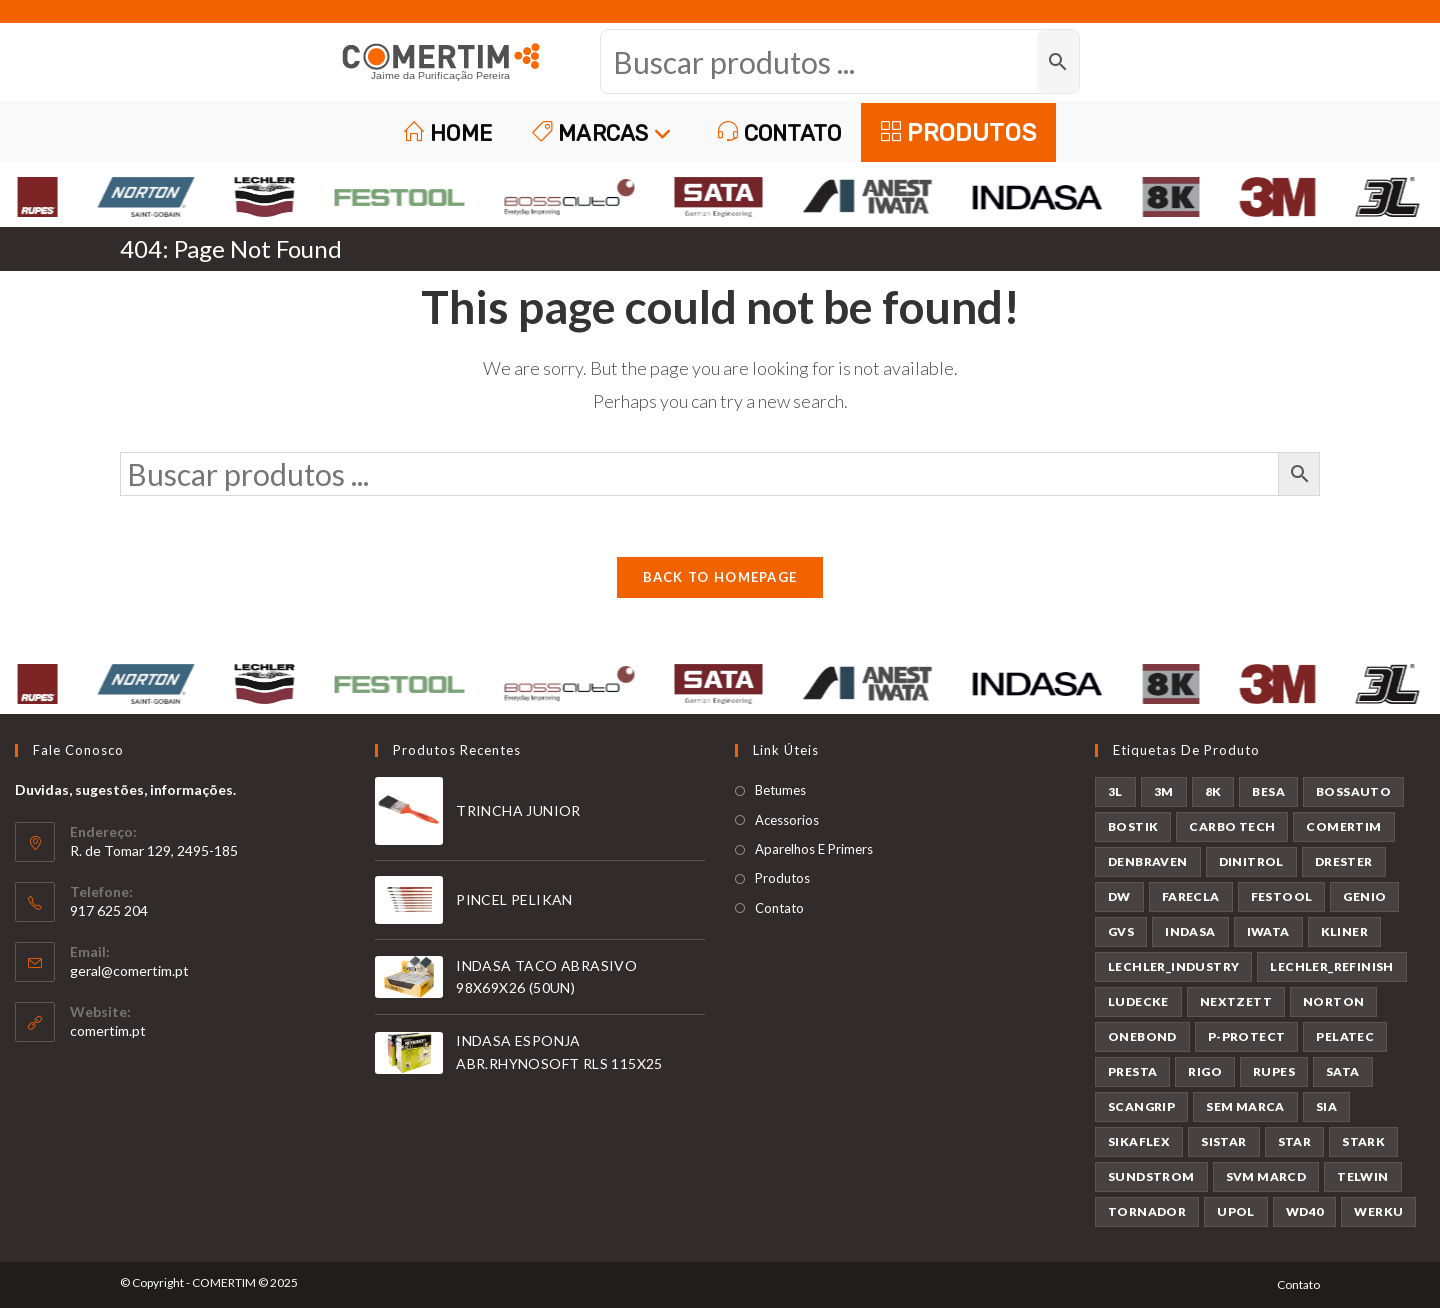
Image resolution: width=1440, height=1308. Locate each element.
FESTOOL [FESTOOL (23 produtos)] (1282, 896)
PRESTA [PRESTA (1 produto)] (1132, 1071)
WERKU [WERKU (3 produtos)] (1378, 1211)
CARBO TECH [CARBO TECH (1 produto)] (1232, 826)
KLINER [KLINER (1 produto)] (1344, 931)
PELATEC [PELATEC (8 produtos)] (1345, 1036)
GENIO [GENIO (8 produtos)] (1364, 896)
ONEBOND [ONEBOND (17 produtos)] (1142, 1036)
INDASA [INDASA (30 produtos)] (1190, 931)
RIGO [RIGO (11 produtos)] (1205, 1071)
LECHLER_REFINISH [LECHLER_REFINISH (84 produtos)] (1331, 966)
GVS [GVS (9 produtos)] (1121, 931)
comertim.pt (108, 1030)
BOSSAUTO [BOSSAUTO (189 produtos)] (1353, 791)
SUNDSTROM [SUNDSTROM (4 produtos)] (1151, 1176)
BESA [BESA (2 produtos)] (1268, 791)
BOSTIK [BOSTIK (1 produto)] (1133, 826)
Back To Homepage (720, 577)
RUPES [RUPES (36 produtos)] (1274, 1071)
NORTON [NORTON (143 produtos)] (1333, 1001)
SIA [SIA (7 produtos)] (1326, 1106)
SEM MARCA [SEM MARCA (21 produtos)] (1245, 1106)
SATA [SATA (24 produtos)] (1343, 1071)
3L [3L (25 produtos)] (1115, 791)
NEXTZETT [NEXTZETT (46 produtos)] (1236, 1001)
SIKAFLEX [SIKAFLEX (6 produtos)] (1139, 1141)
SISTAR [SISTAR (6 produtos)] (1223, 1141)
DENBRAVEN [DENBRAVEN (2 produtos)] (1148, 861)
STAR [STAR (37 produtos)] (1295, 1141)
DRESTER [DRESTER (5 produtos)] (1344, 861)
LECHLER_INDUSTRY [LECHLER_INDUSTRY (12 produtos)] (1173, 966)
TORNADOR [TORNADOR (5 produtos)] (1147, 1211)
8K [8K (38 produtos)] (1213, 791)
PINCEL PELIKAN (514, 899)
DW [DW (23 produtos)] (1119, 896)
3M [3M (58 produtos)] (1164, 791)
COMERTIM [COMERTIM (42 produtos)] (1343, 826)
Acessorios (787, 820)
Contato (779, 908)
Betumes (780, 790)
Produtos (782, 878)
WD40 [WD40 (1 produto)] (1305, 1211)
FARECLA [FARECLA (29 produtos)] (1191, 896)
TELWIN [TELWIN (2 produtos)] (1362, 1176)
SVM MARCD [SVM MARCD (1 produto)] (1266, 1176)
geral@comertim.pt (129, 970)
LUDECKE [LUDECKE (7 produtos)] (1138, 1001)
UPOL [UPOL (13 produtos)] (1236, 1211)
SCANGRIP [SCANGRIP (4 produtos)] (1141, 1106)
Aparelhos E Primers (814, 849)
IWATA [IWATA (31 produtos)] (1268, 931)
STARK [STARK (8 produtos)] (1363, 1141)
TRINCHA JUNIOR (518, 810)
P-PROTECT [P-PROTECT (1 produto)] (1247, 1036)
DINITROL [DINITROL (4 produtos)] (1251, 861)
